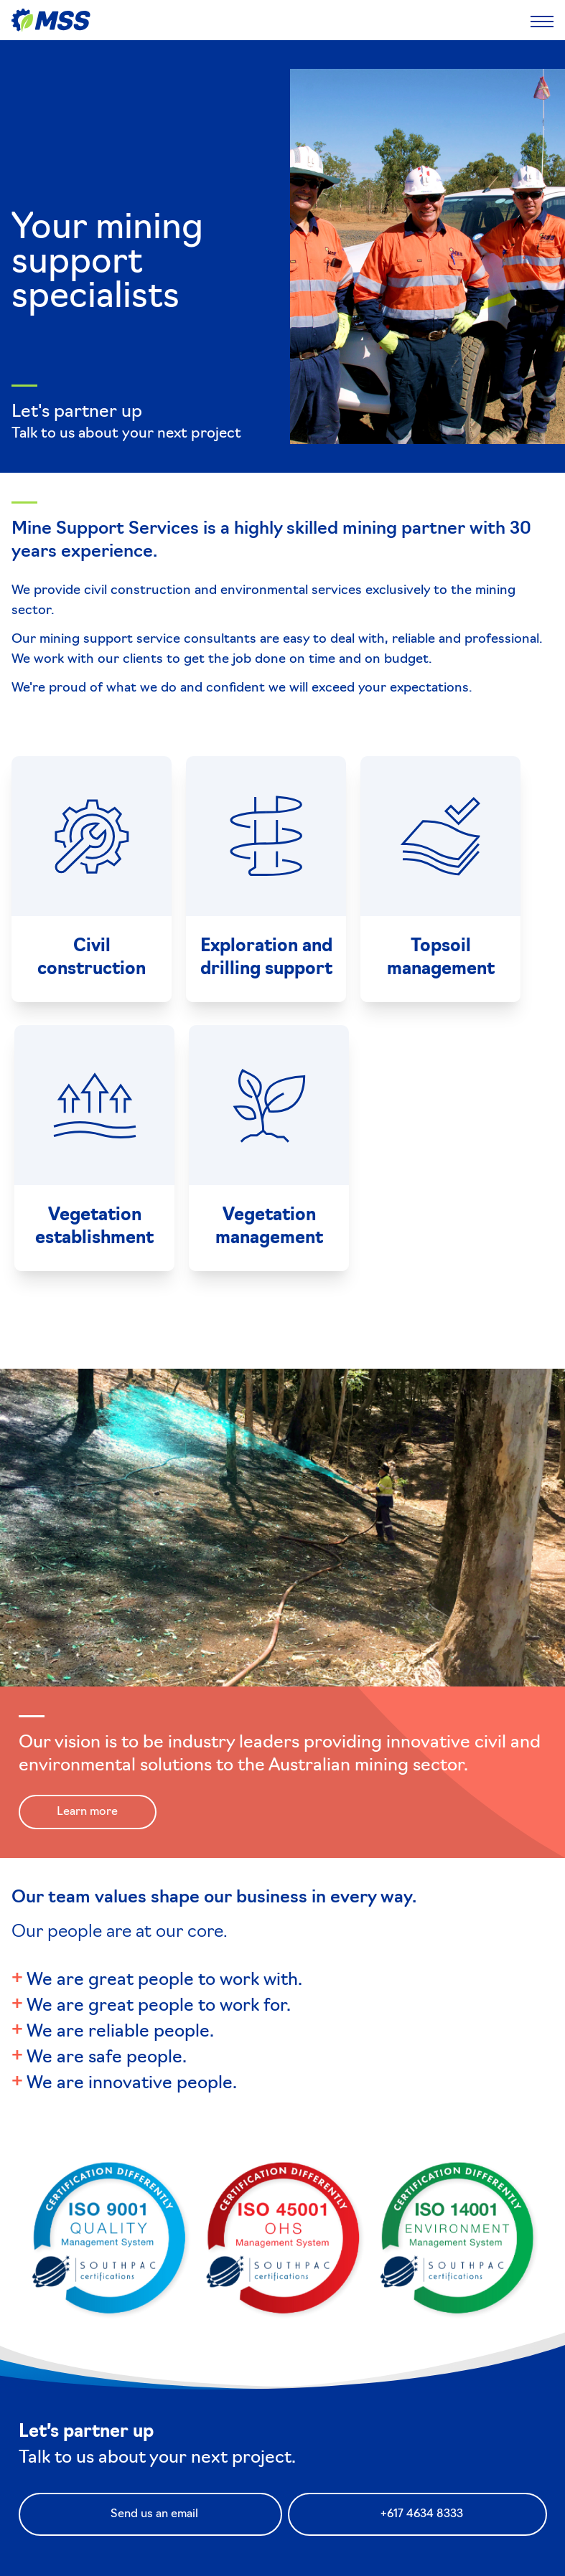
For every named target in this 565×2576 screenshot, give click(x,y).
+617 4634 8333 (421, 2514)
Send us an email (154, 2514)
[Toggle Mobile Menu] (542, 20)
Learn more (87, 1812)
